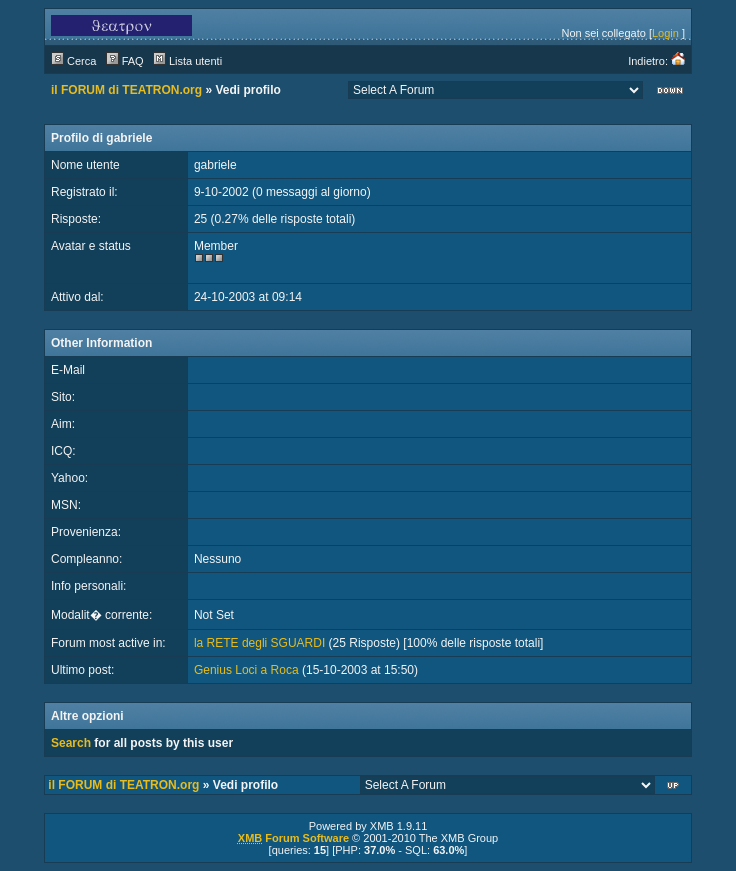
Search (71, 743)
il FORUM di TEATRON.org (126, 90)
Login (665, 33)
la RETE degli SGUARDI (259, 643)
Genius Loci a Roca (246, 670)
